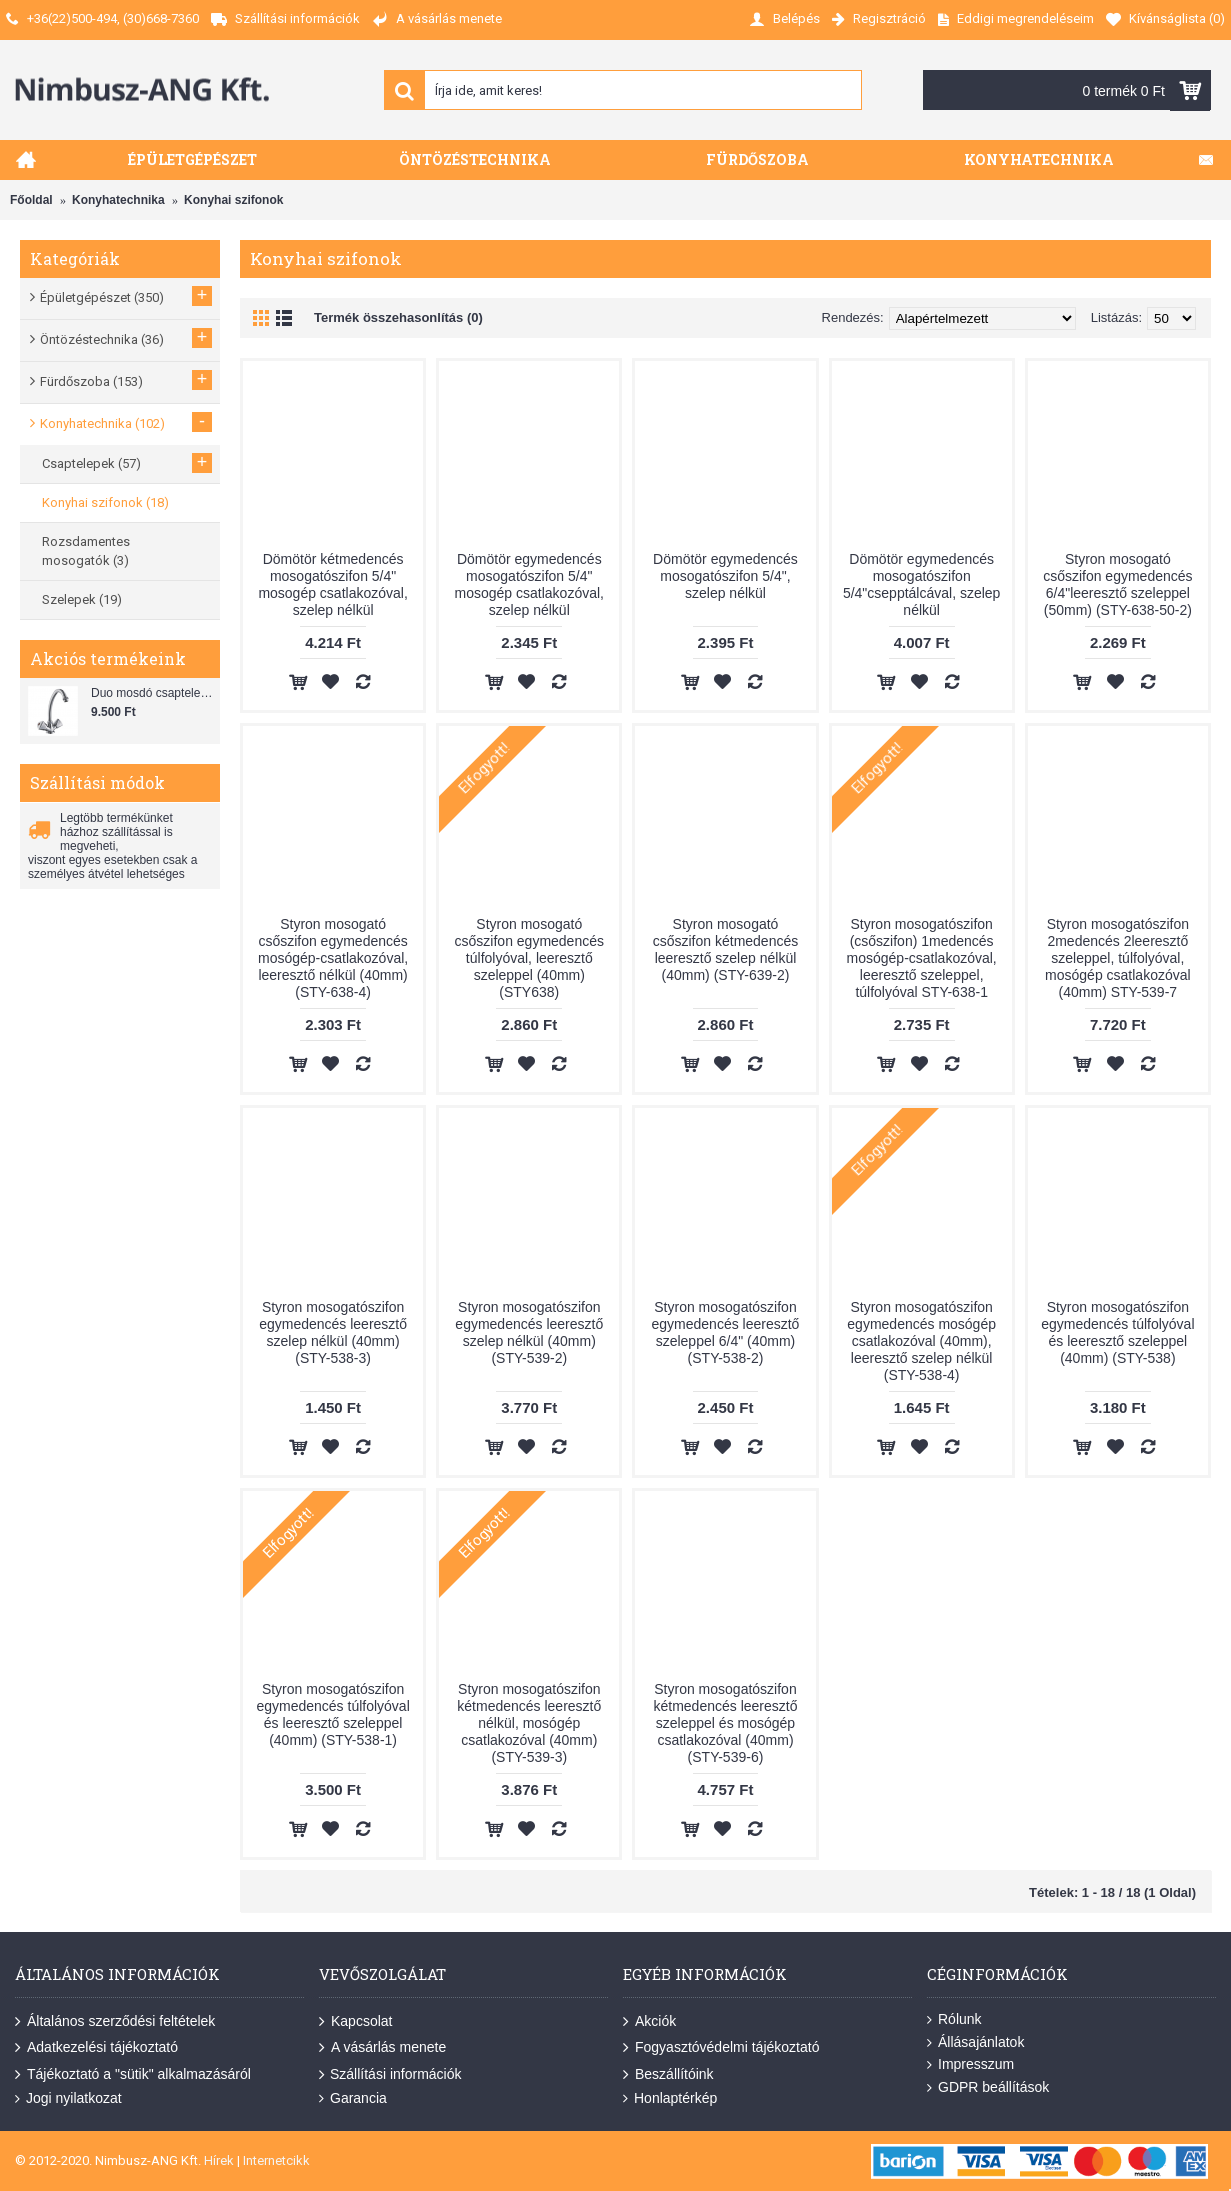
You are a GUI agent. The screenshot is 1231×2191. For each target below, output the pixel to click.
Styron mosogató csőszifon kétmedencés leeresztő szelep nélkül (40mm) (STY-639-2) (726, 949)
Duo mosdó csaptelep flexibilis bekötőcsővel (153, 693)
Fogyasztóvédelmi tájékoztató (721, 2048)
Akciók (649, 2022)
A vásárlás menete (382, 2048)
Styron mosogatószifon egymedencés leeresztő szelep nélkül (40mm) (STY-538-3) (333, 1332)
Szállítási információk (390, 2075)
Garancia (353, 2098)
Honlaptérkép (670, 2098)
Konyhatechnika (118, 200)
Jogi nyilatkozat (68, 2098)
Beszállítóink (668, 2075)
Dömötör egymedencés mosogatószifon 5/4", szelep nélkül (725, 576)
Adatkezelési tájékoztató (96, 2048)
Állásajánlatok (975, 2042)
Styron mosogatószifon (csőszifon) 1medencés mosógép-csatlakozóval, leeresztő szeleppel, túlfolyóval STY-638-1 (922, 958)
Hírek (219, 2160)
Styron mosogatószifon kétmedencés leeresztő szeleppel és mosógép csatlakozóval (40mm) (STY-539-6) (725, 1723)
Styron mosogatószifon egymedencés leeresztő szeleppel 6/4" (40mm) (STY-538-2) (726, 1332)
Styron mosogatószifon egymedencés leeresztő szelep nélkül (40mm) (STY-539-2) (529, 1332)
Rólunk (954, 2019)
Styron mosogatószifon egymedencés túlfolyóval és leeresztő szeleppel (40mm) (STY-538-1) (332, 1714)
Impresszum (970, 2064)
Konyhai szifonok (233, 200)
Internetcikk (276, 2160)
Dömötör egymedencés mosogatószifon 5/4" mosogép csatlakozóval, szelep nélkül (529, 584)
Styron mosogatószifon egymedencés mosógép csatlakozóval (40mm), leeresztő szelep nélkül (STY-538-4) (921, 1341)
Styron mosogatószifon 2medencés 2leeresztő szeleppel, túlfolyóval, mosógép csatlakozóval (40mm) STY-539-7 (1118, 958)
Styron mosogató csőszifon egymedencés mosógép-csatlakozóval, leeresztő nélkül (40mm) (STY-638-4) (333, 958)
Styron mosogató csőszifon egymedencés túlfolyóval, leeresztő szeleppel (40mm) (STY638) (529, 958)
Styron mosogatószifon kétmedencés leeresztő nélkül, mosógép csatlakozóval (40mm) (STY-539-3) (529, 1723)
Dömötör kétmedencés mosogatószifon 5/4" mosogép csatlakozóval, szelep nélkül (332, 584)
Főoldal (31, 200)
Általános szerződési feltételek (115, 2022)
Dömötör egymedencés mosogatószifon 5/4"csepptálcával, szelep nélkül (922, 584)
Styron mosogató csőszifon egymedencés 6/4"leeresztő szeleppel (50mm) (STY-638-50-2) (1117, 584)
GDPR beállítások (988, 2087)
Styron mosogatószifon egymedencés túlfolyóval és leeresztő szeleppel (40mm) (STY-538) (1117, 1332)
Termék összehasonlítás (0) (398, 317)
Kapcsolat (355, 2022)
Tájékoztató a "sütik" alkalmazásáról (133, 2075)
